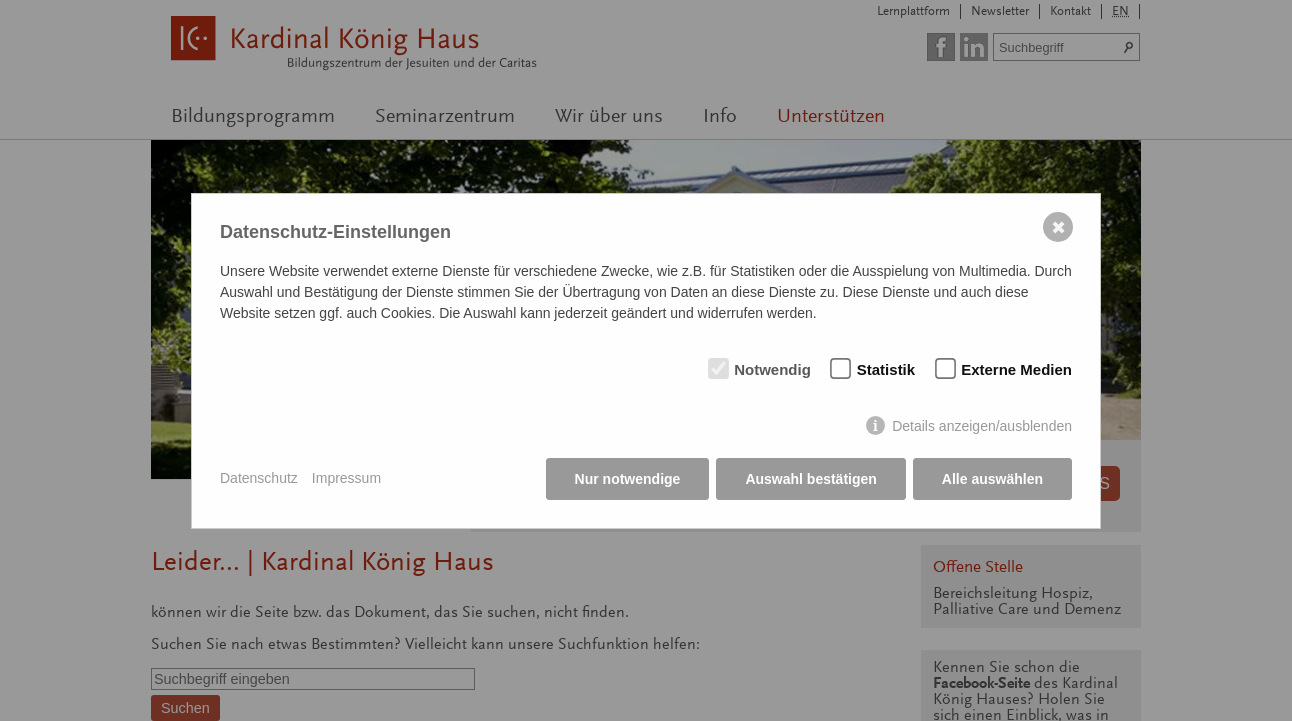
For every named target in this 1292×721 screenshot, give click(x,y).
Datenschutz (259, 478)
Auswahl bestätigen (810, 479)
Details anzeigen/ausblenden (982, 426)
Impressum (346, 478)
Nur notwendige (628, 479)
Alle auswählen (992, 479)
